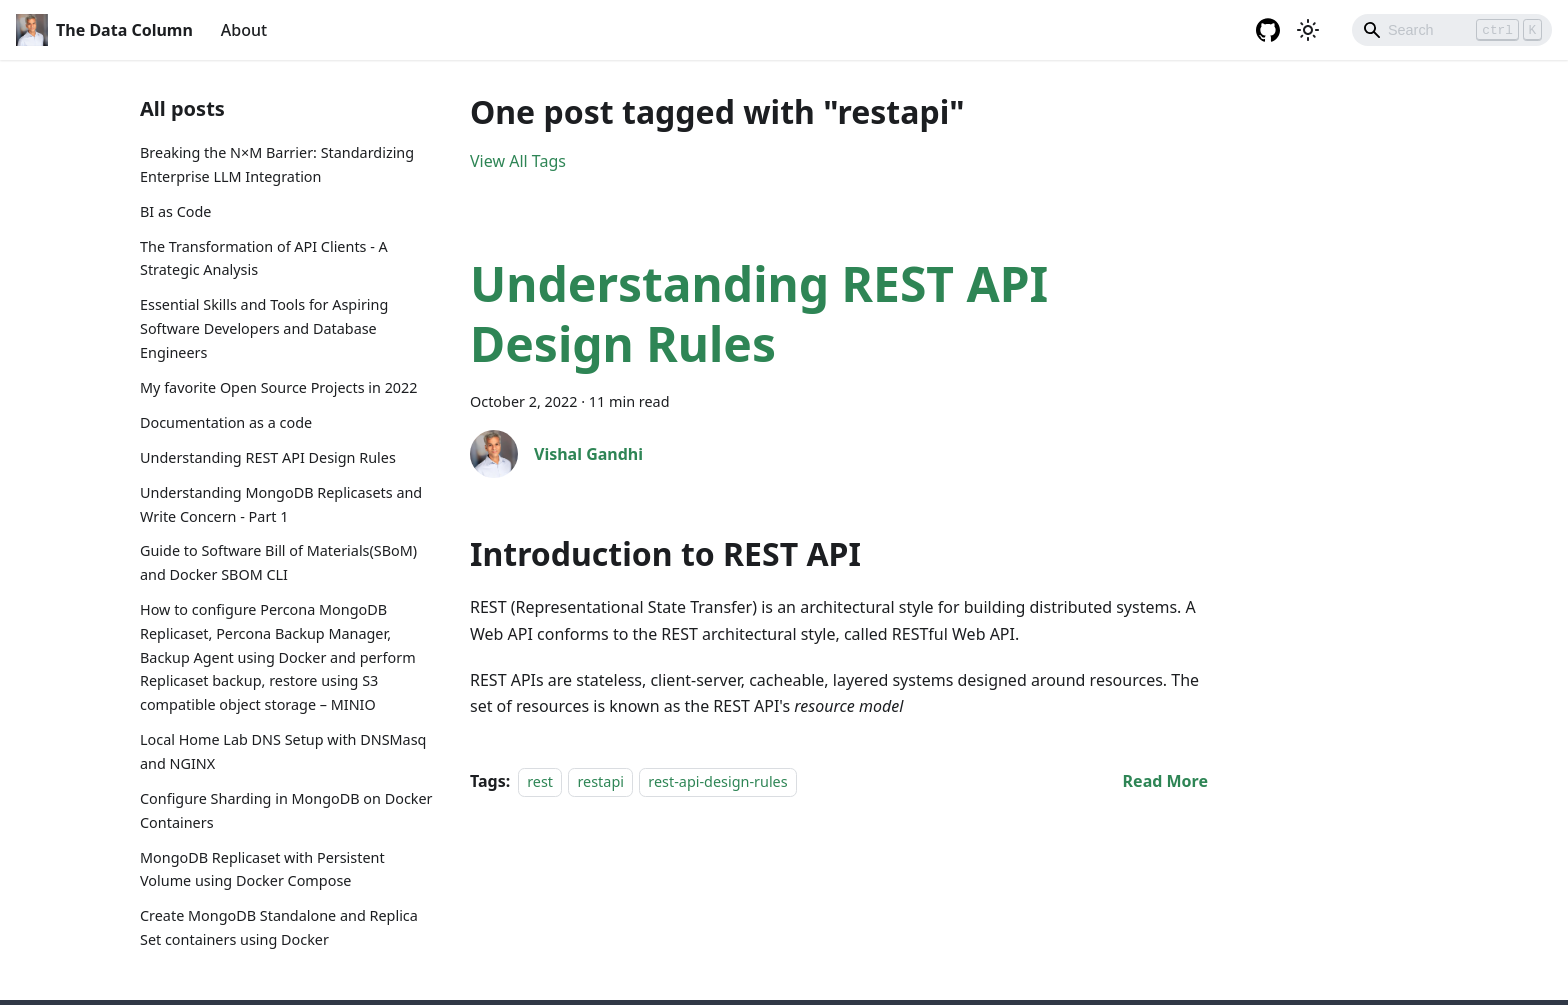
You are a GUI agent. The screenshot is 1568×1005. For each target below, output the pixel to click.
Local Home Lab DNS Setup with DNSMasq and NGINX (283, 751)
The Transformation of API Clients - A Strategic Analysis (264, 258)
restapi (600, 781)
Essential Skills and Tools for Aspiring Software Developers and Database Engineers (264, 328)
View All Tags (518, 161)
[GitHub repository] (1268, 30)
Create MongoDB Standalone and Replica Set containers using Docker (279, 927)
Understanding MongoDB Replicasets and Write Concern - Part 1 (281, 504)
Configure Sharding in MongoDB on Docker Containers (286, 810)
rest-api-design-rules (717, 781)
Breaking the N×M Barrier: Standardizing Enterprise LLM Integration (277, 164)
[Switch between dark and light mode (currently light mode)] (1308, 30)
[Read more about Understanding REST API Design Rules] (1165, 781)
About (244, 30)
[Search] (1452, 30)
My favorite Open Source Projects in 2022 (279, 387)
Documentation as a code (226, 422)
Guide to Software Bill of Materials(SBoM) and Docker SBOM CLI (278, 562)
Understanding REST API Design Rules (268, 457)
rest (540, 781)
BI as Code (175, 211)
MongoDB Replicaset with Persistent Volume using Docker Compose (262, 869)
